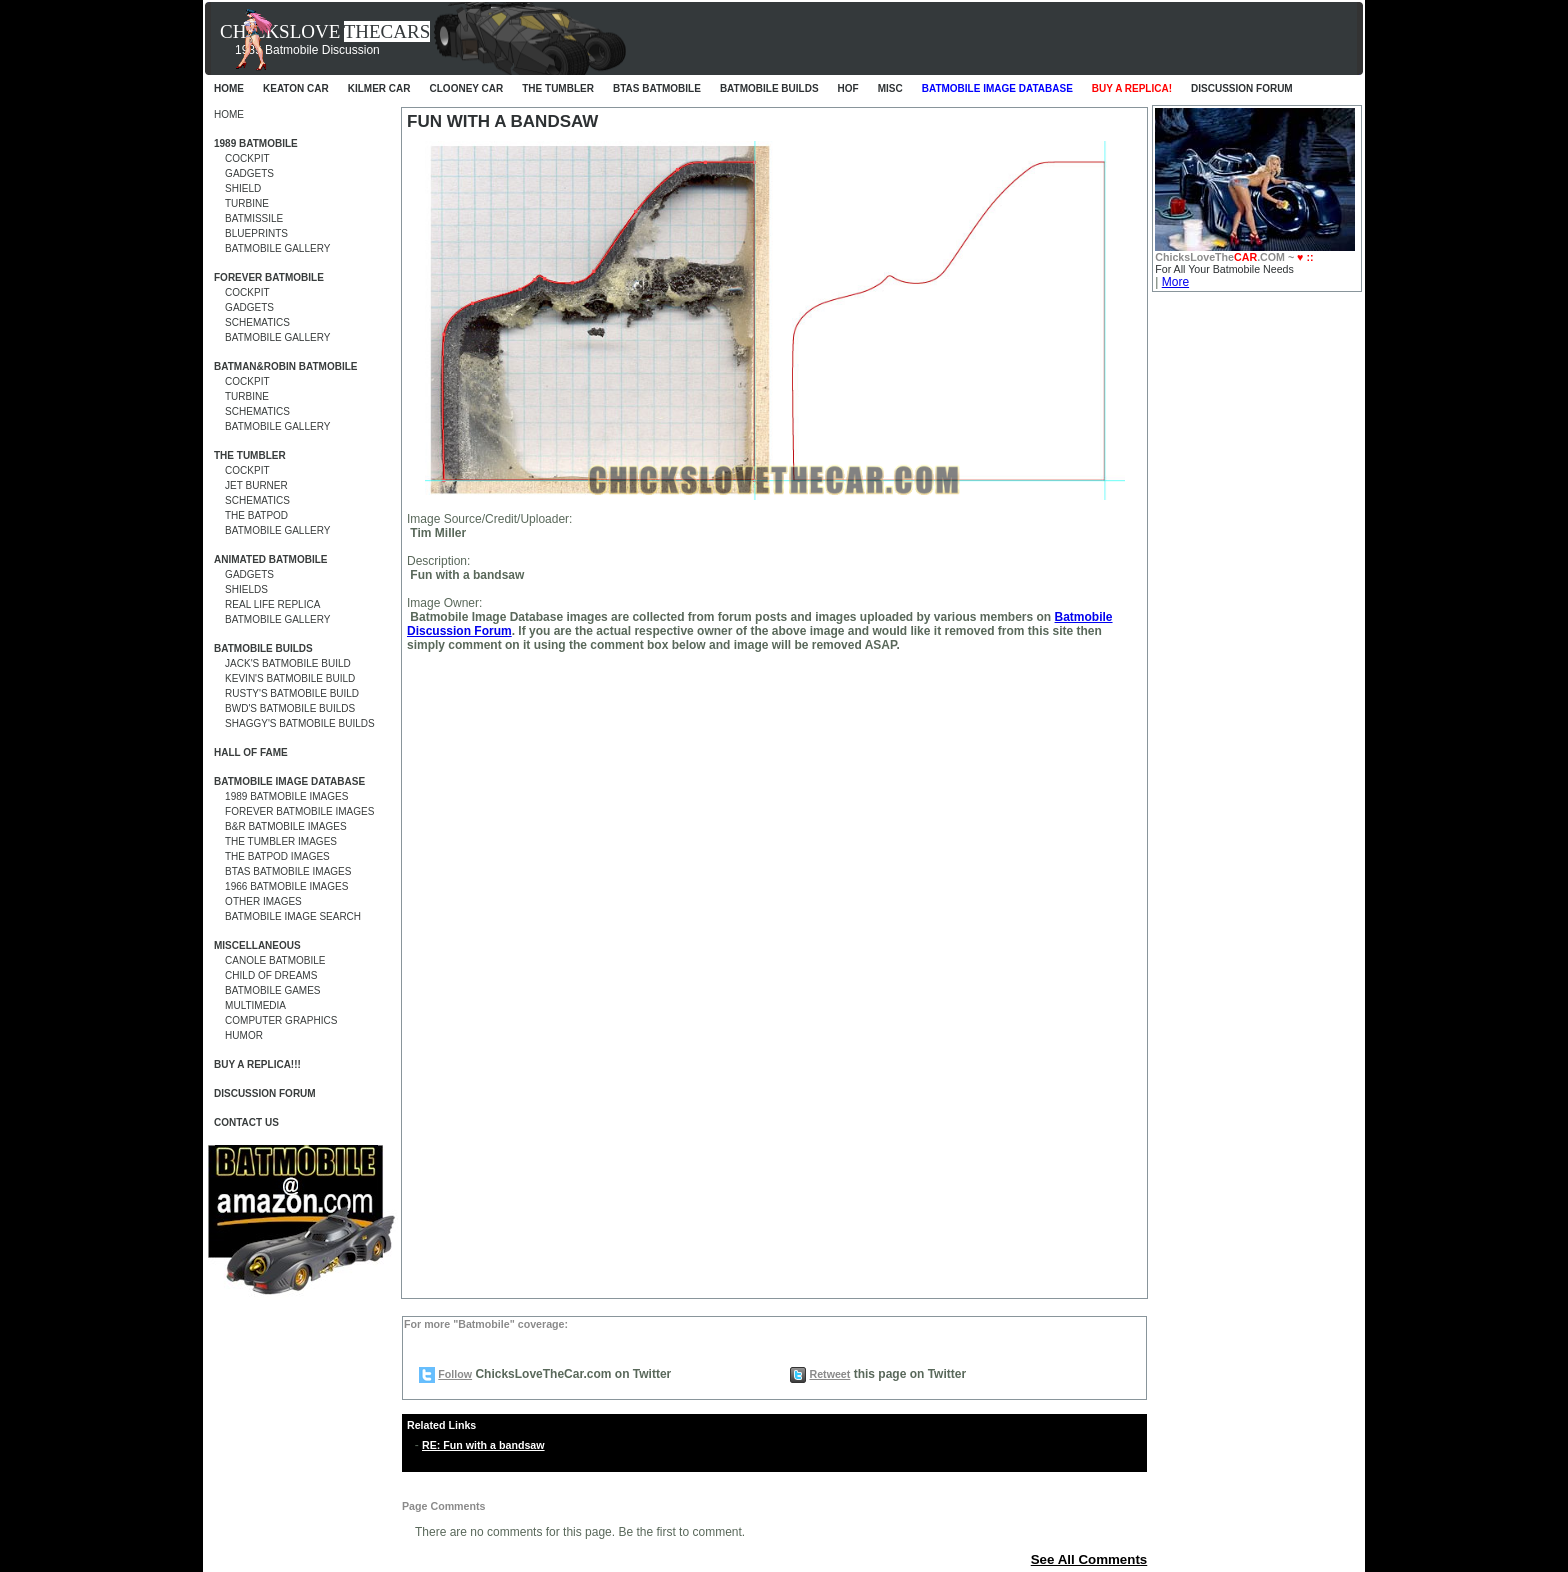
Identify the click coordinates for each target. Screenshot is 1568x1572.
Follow (455, 1374)
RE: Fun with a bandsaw (483, 1445)
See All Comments (1089, 1559)
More (1175, 282)
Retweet (829, 1374)
